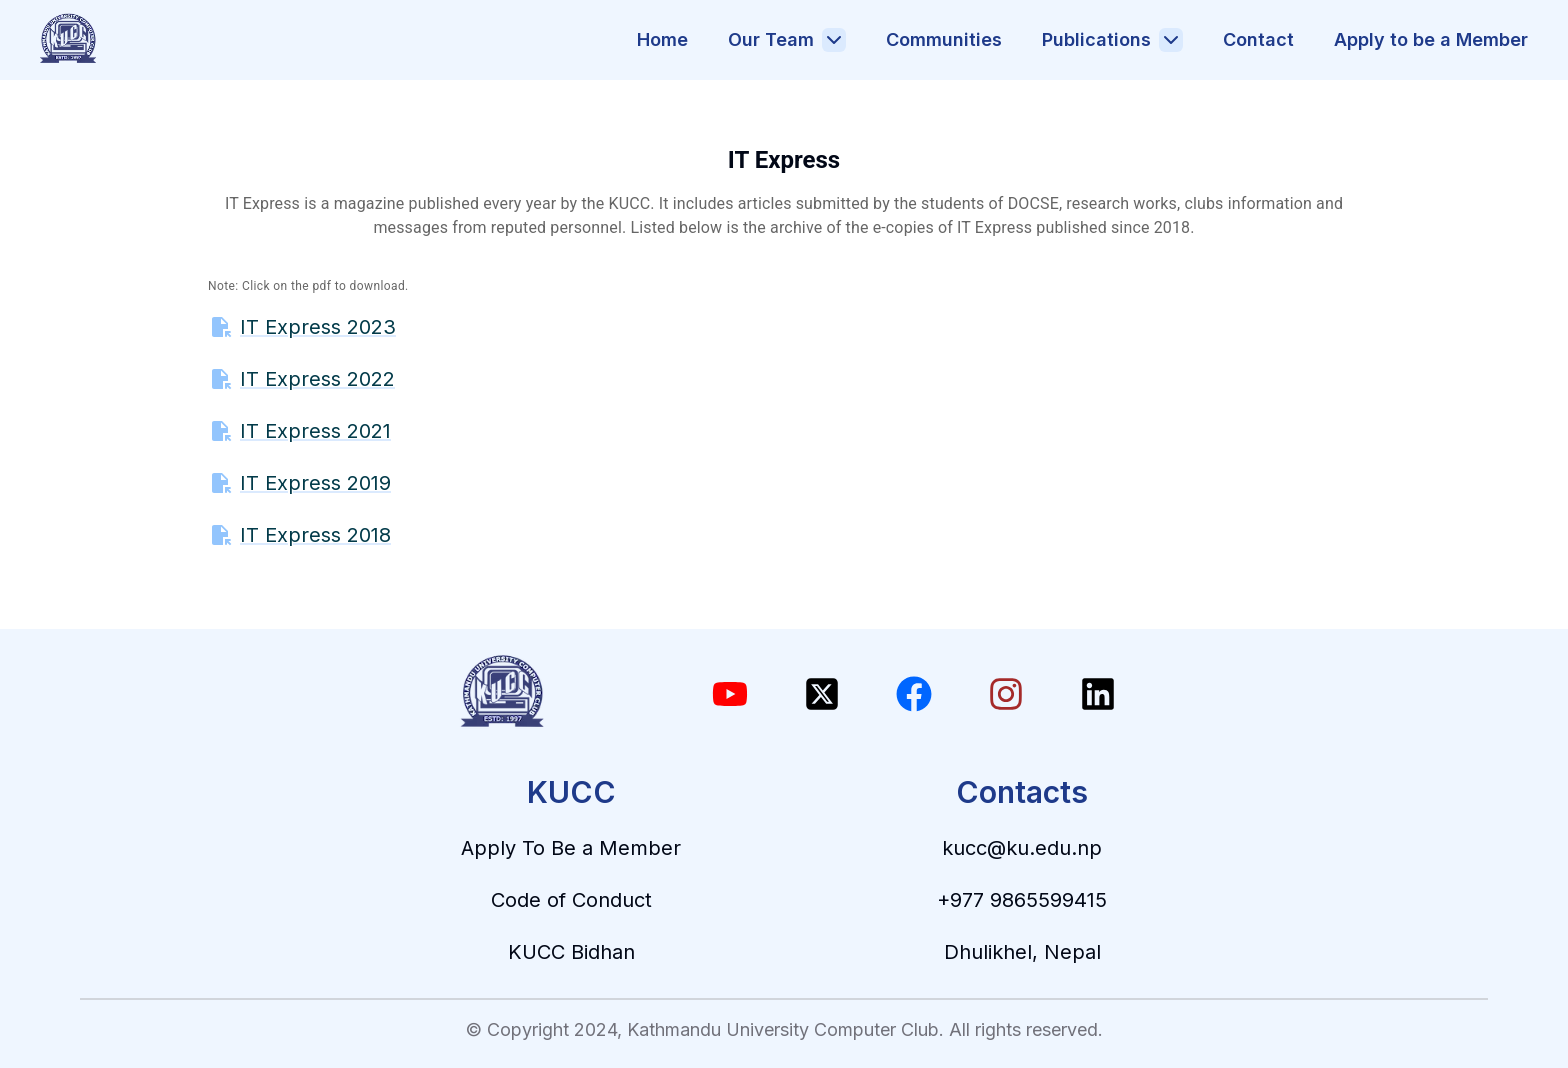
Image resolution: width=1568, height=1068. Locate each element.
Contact (1258, 39)
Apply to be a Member (1431, 39)
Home (662, 39)
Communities (944, 39)
